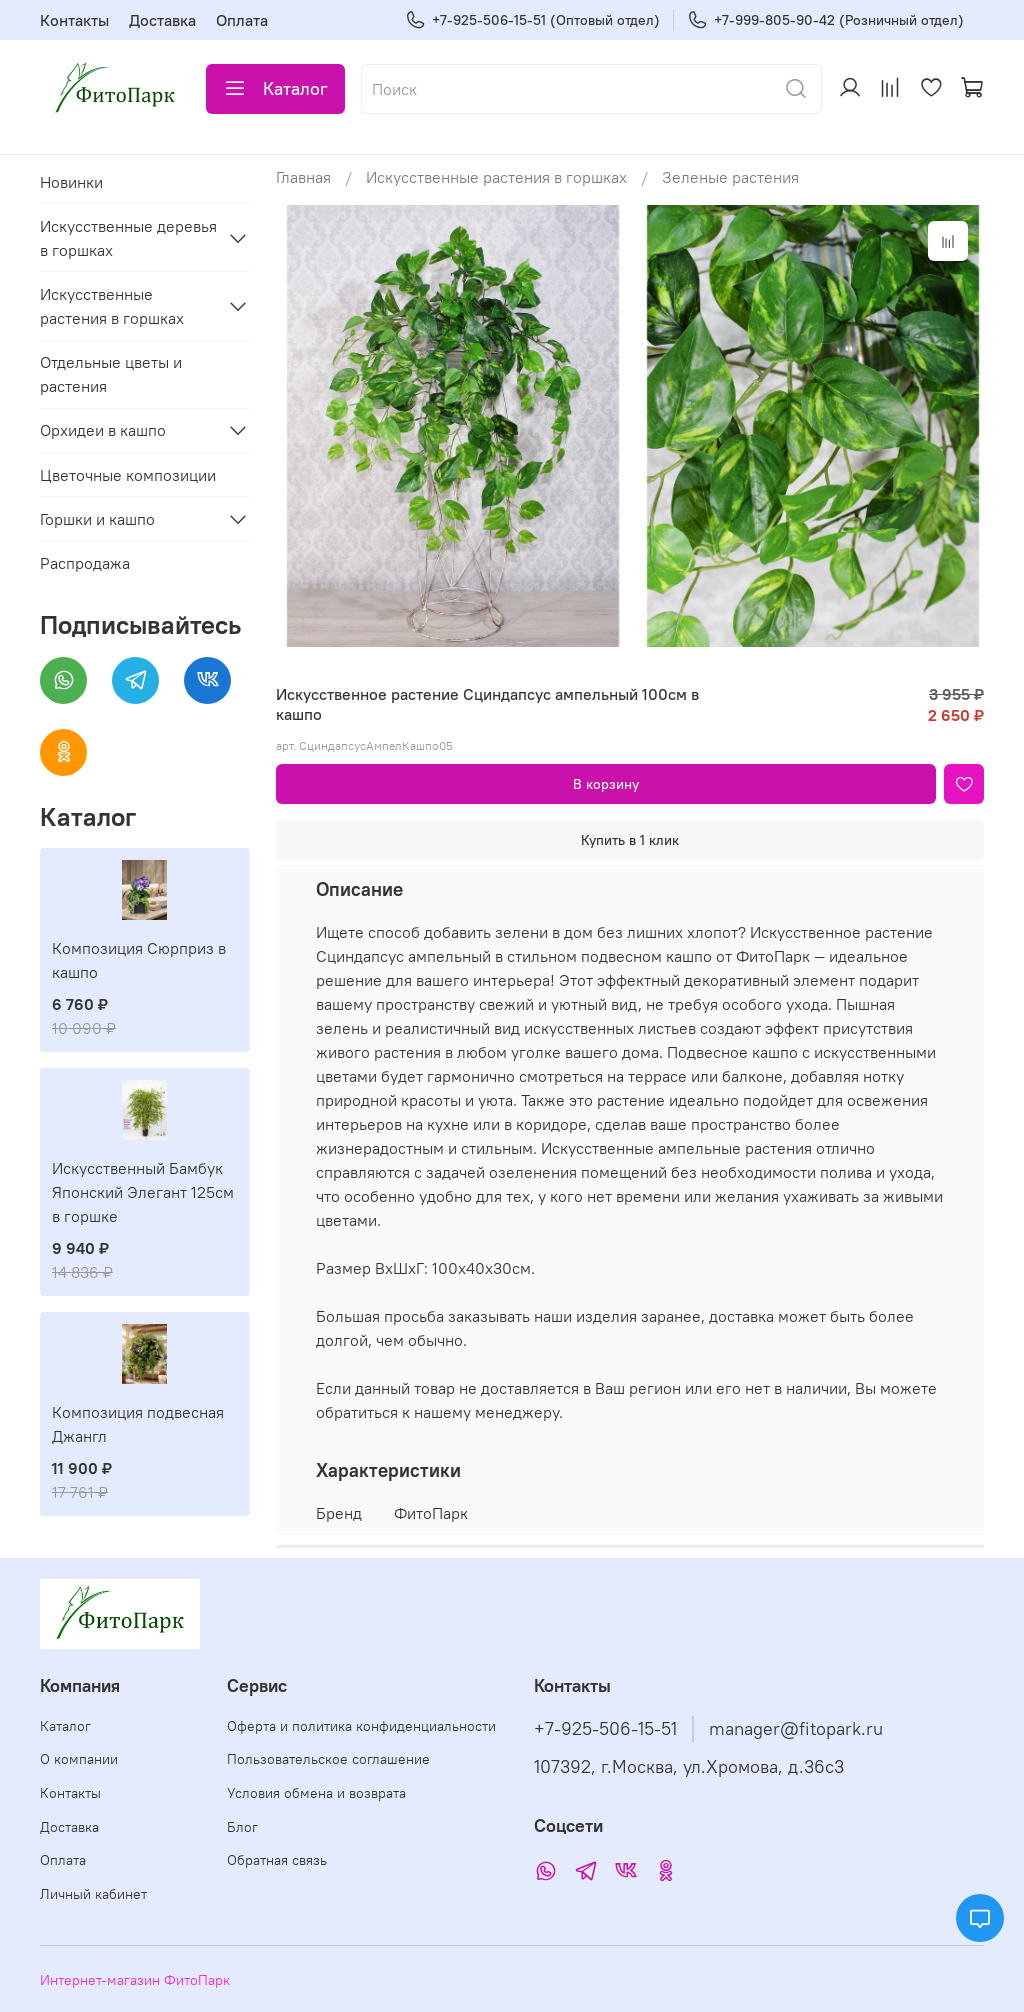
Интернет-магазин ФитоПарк (135, 1980)
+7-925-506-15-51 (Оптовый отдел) (532, 20)
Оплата (242, 20)
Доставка (162, 20)
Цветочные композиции (128, 475)
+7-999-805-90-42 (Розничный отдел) (825, 20)
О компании (79, 1759)
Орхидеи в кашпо (103, 430)
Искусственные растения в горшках (496, 177)
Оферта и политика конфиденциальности (361, 1726)
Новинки (71, 182)
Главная (303, 177)
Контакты (74, 20)
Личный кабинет (93, 1894)
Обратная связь (277, 1860)
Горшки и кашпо (97, 519)
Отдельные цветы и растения (111, 374)
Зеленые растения (730, 177)
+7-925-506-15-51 (605, 1729)
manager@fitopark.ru (796, 1729)
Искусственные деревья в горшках (128, 238)
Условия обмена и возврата (316, 1793)
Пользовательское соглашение (328, 1759)
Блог (242, 1827)
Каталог (275, 89)
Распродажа (85, 563)
